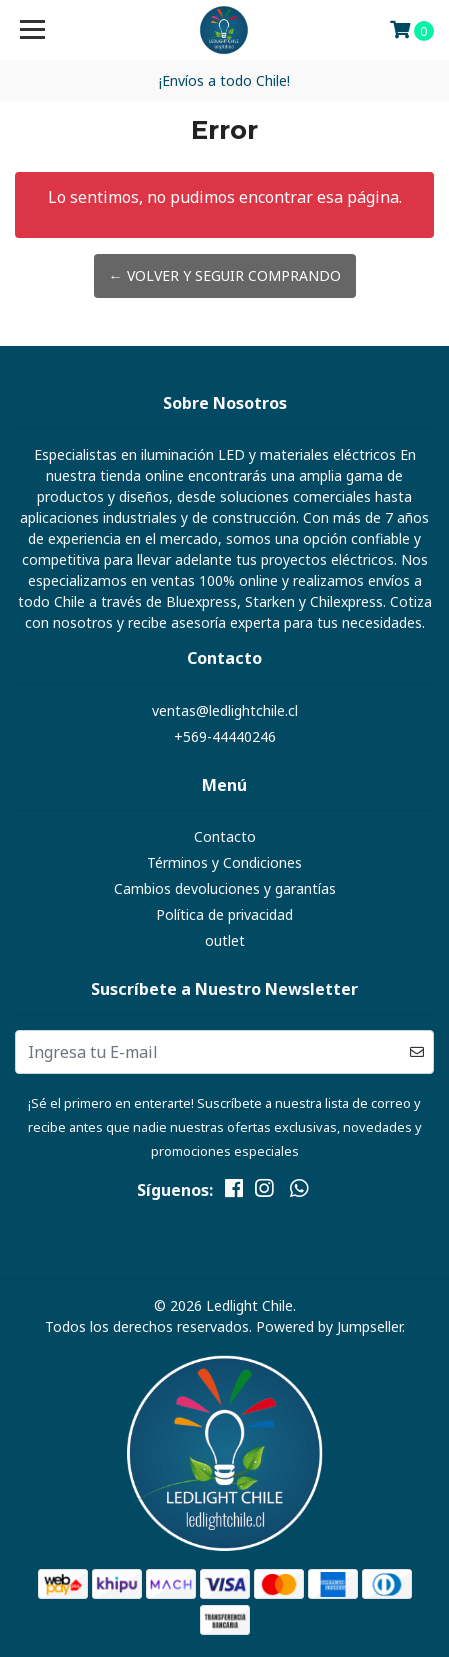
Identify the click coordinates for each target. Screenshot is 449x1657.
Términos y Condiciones (224, 862)
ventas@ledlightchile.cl (225, 710)
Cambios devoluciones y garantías (225, 888)
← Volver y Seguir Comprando (225, 275)
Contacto (225, 836)
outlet (225, 940)
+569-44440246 (225, 736)
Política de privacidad (224, 914)
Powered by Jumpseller (329, 1326)
